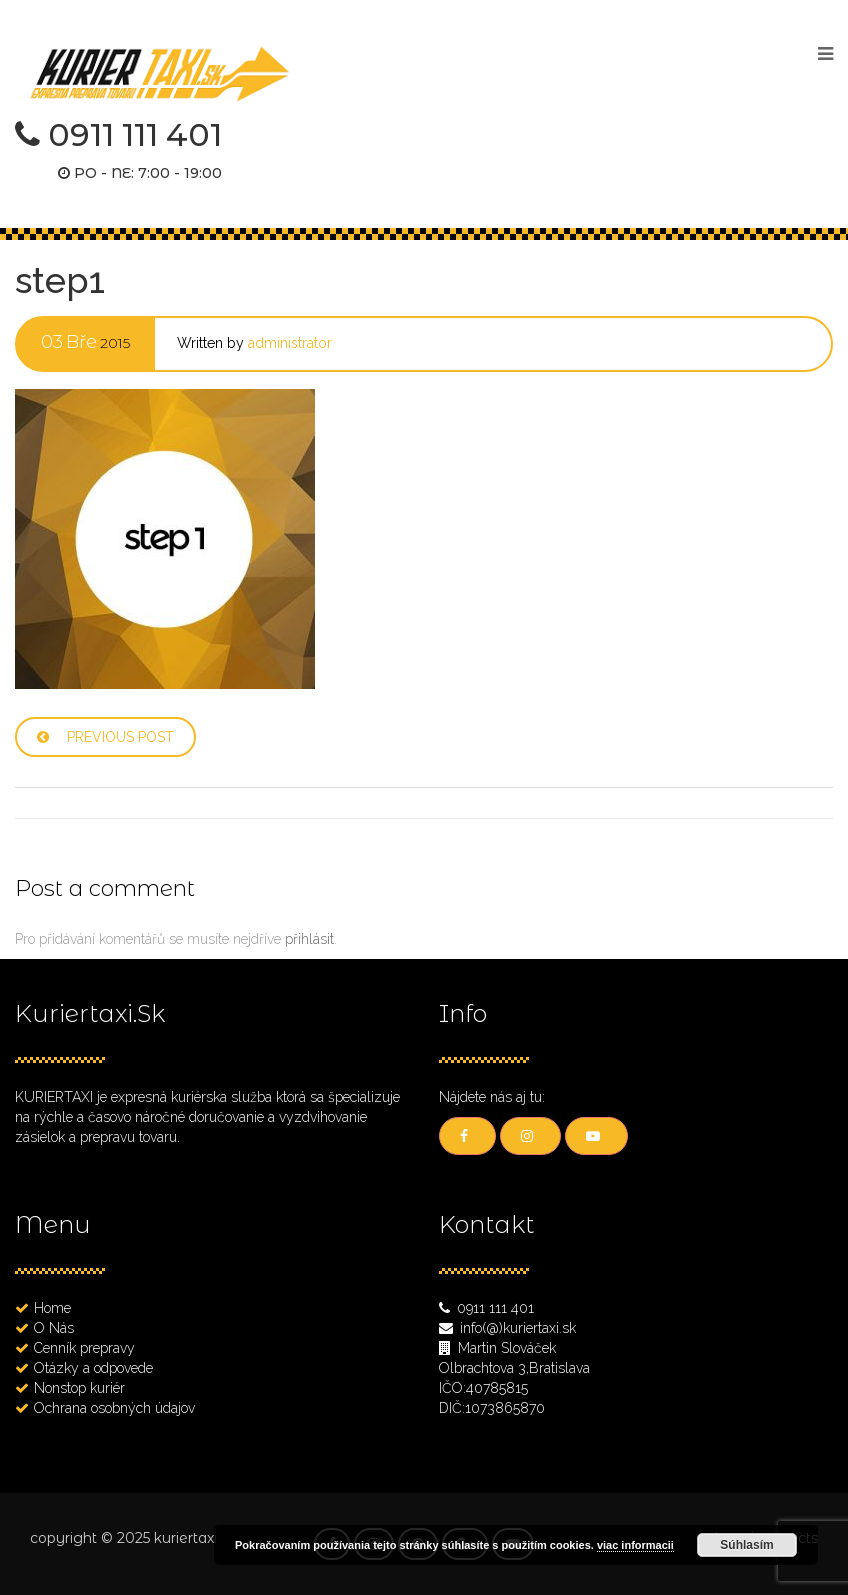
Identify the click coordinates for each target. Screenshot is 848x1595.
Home (52, 1308)
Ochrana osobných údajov (114, 1408)
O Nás (54, 1328)
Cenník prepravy (84, 1348)
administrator (290, 343)
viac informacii (635, 1545)
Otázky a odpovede (93, 1368)
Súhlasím (746, 1545)
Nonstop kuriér (79, 1388)
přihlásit (309, 939)
